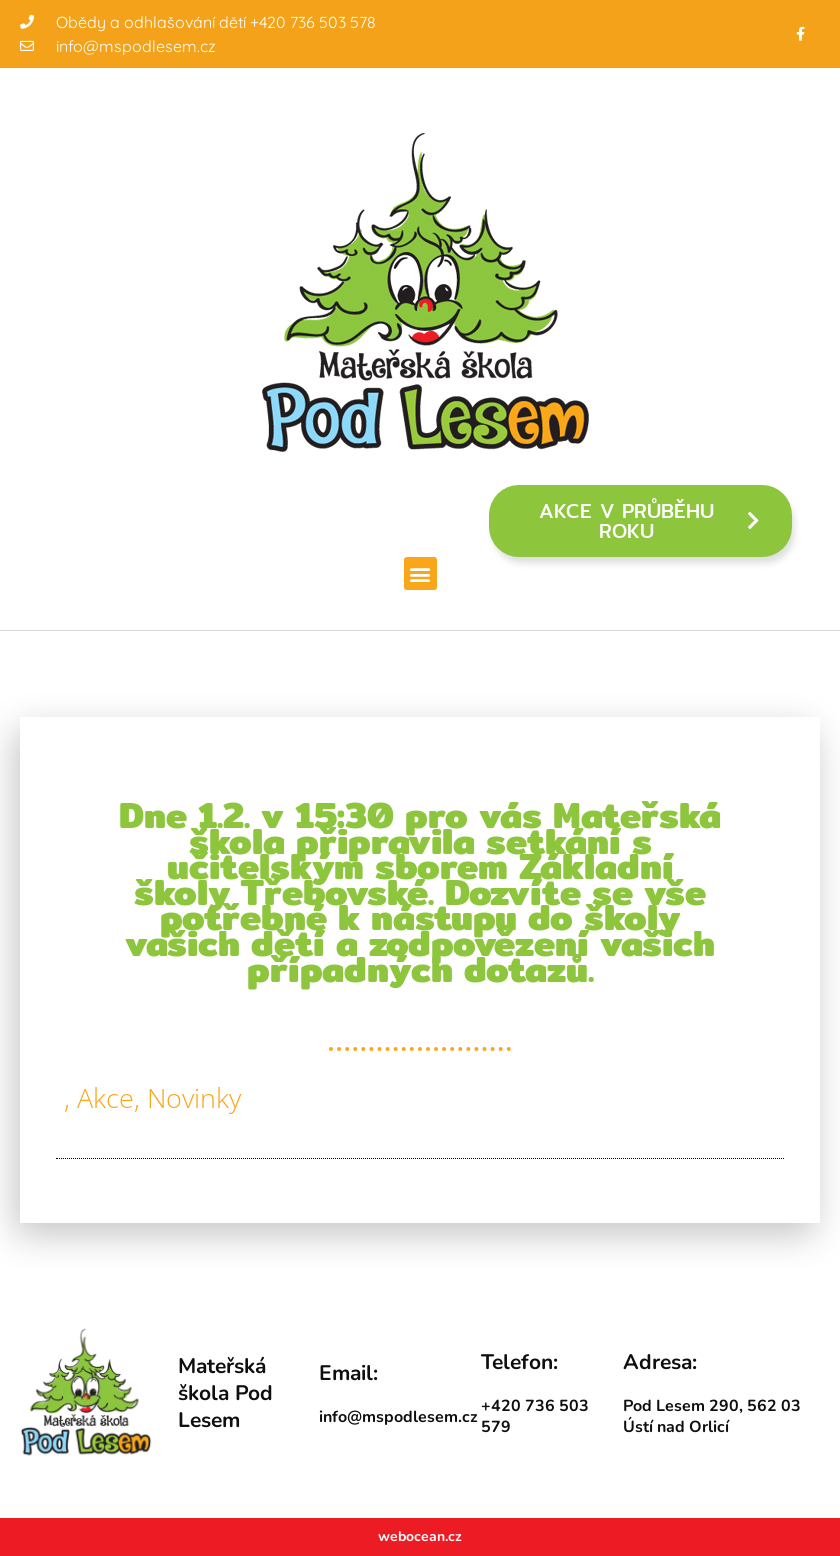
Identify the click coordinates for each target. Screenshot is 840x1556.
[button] (420, 573)
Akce (105, 1097)
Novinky (194, 1097)
